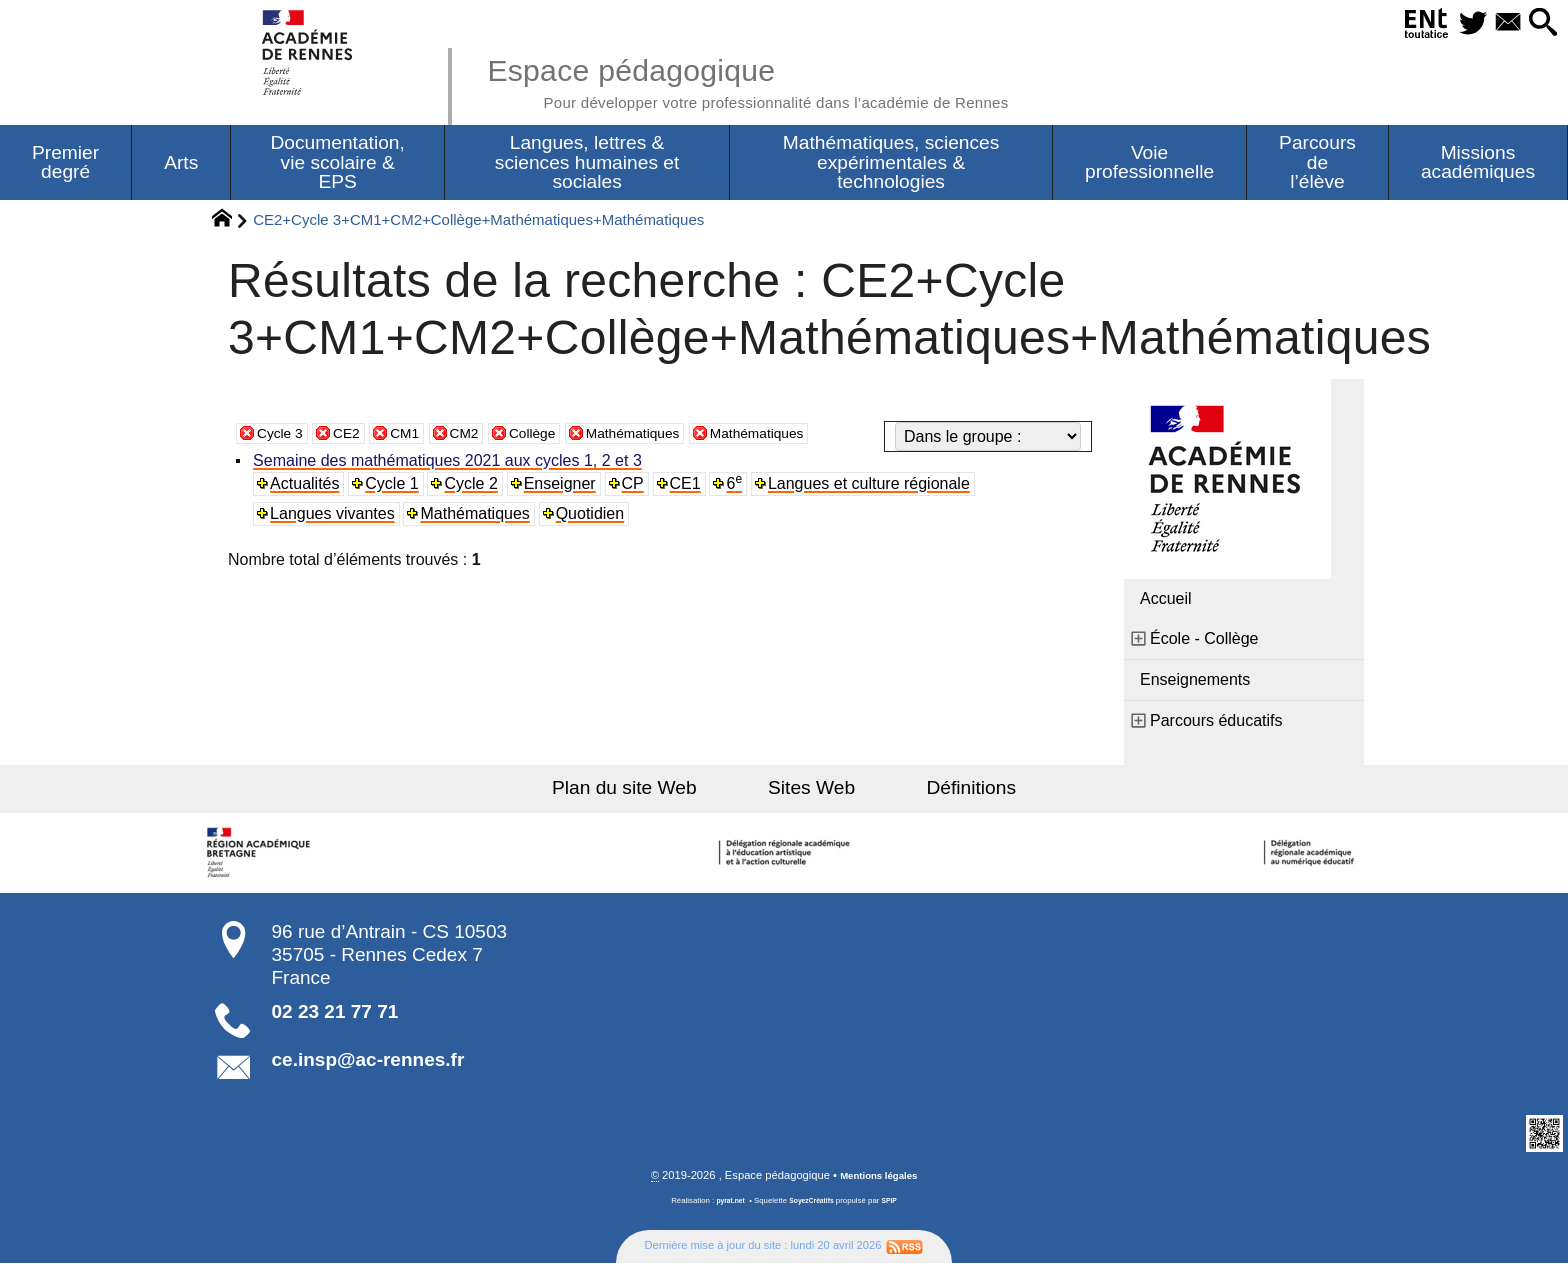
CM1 (419, 436)
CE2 (356, 436)
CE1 (691, 487)
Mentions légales (879, 1181)
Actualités (307, 487)
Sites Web (811, 791)
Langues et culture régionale (876, 487)
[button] (1538, 23)
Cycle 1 (395, 487)
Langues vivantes (335, 517)
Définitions (944, 791)
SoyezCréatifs (813, 1206)
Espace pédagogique (791, 80)
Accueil (1166, 602)
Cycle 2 (475, 487)
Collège (558, 436)
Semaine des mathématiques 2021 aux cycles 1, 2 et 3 (450, 464)
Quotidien (594, 517)
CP (638, 487)
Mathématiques (670, 436)
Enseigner (564, 487)
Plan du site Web (652, 791)
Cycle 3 (283, 436)
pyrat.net (725, 1206)
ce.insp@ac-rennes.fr (368, 1063)
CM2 (484, 436)
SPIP (895, 1206)
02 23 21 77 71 (335, 1015)
